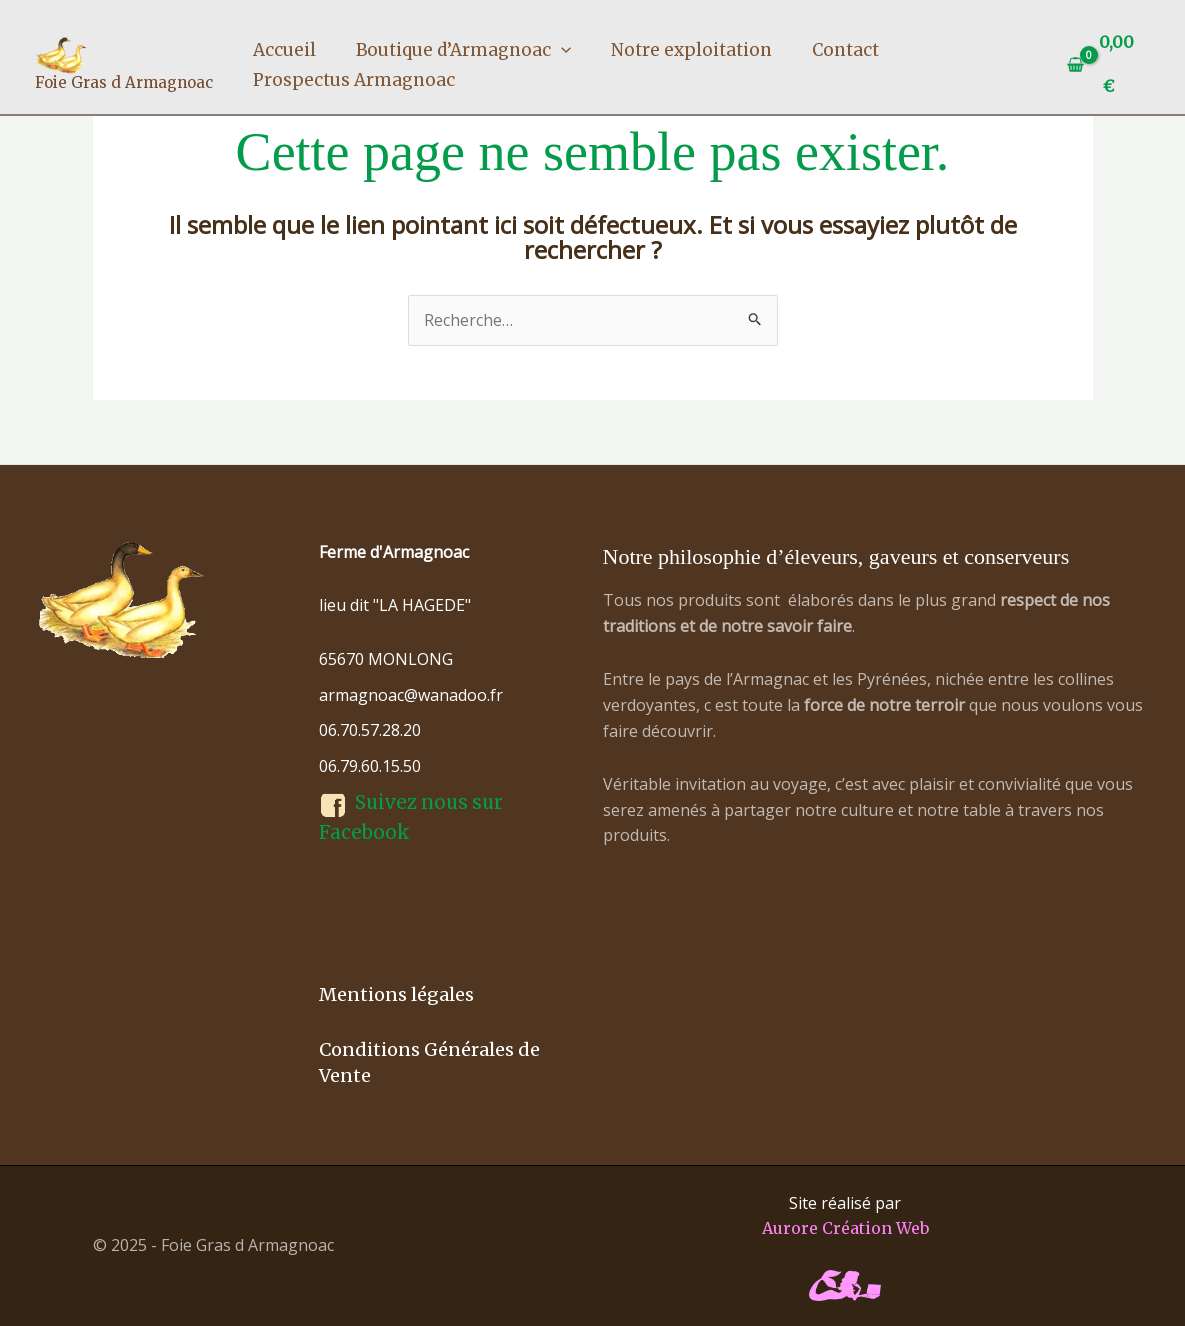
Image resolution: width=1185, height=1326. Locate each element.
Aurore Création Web (845, 1228)
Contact (845, 50)
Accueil (284, 50)
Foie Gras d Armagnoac (124, 82)
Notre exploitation (691, 50)
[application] (561, 50)
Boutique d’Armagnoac (463, 50)
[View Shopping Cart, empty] (1104, 64)
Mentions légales (396, 994)
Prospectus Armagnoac (354, 80)
